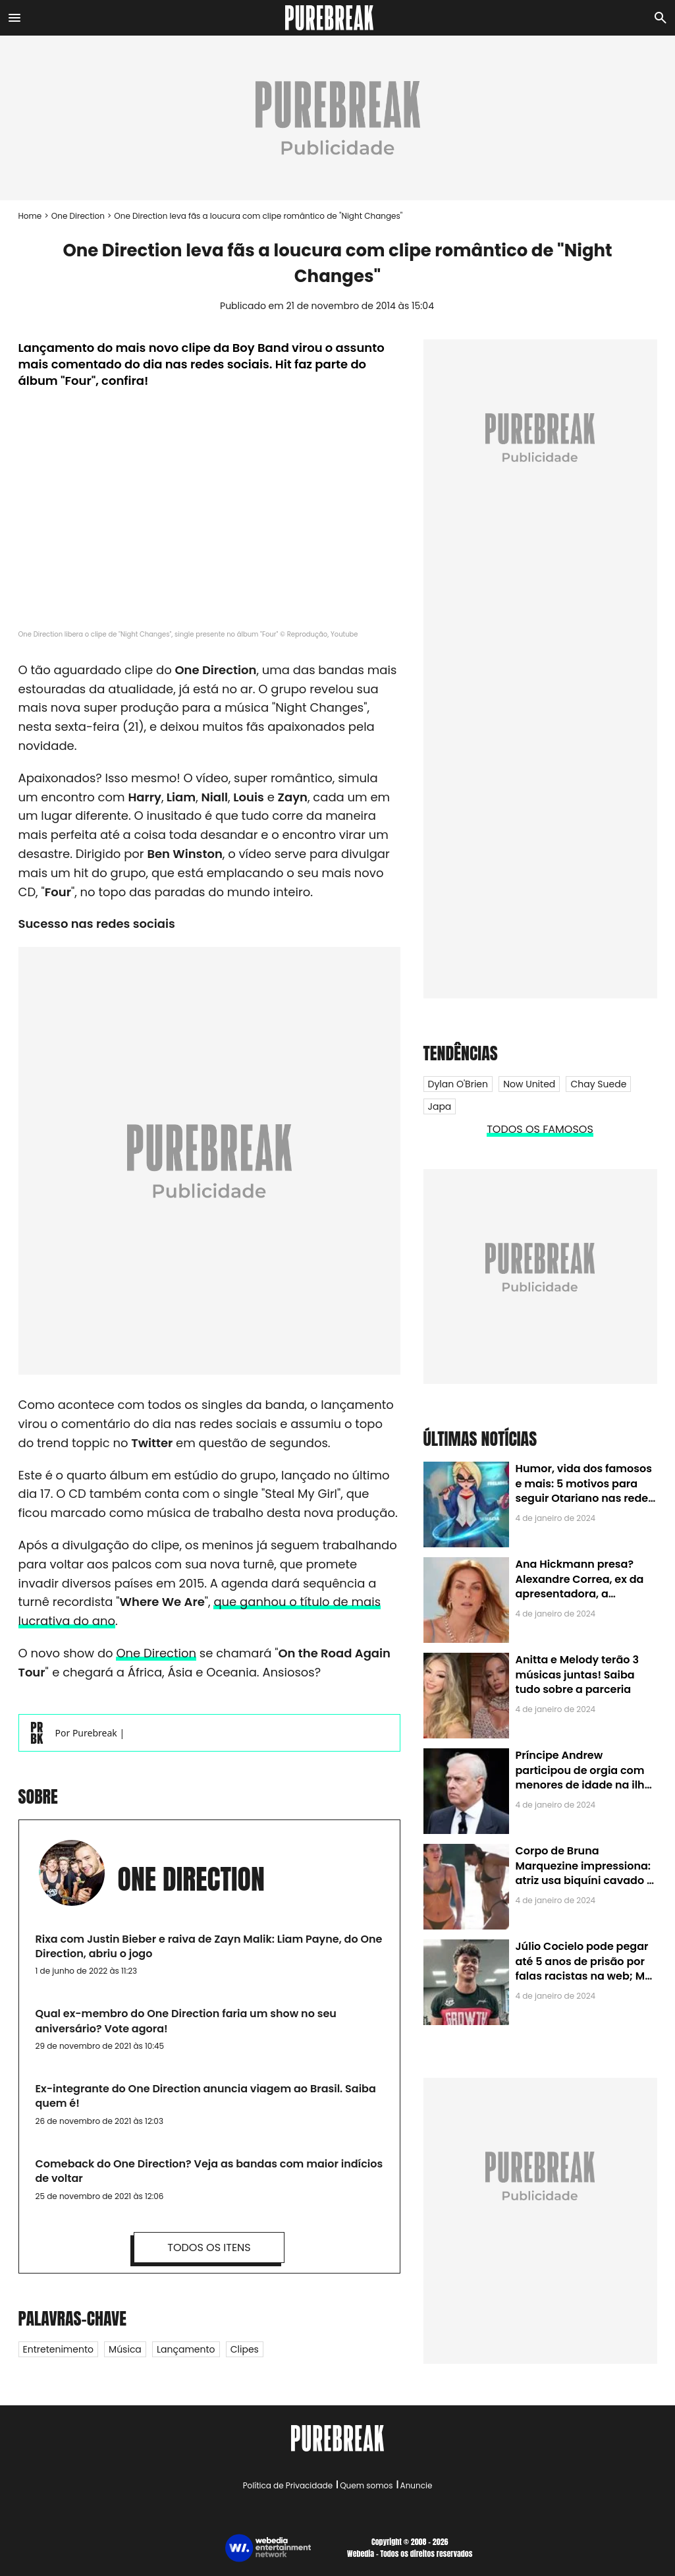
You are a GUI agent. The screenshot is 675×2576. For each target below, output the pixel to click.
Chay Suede (598, 1084)
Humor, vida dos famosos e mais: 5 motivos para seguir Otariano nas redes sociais (585, 1490)
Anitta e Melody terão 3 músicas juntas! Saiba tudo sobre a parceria (577, 1674)
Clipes (244, 2349)
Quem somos (366, 2485)
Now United (529, 1084)
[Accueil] (338, 17)
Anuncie (416, 2485)
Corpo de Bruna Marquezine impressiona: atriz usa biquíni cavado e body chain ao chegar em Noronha (584, 1880)
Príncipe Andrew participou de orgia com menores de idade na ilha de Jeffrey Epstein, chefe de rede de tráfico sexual (584, 1785)
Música (125, 2349)
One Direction (78, 215)
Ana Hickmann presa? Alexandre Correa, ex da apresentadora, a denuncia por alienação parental (580, 1594)
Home (30, 215)
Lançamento (186, 2349)
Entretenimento (58, 2349)
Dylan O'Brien (458, 1084)
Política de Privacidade (288, 2485)
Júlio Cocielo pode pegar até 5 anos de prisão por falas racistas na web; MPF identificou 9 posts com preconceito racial (586, 1976)
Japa (440, 1106)
